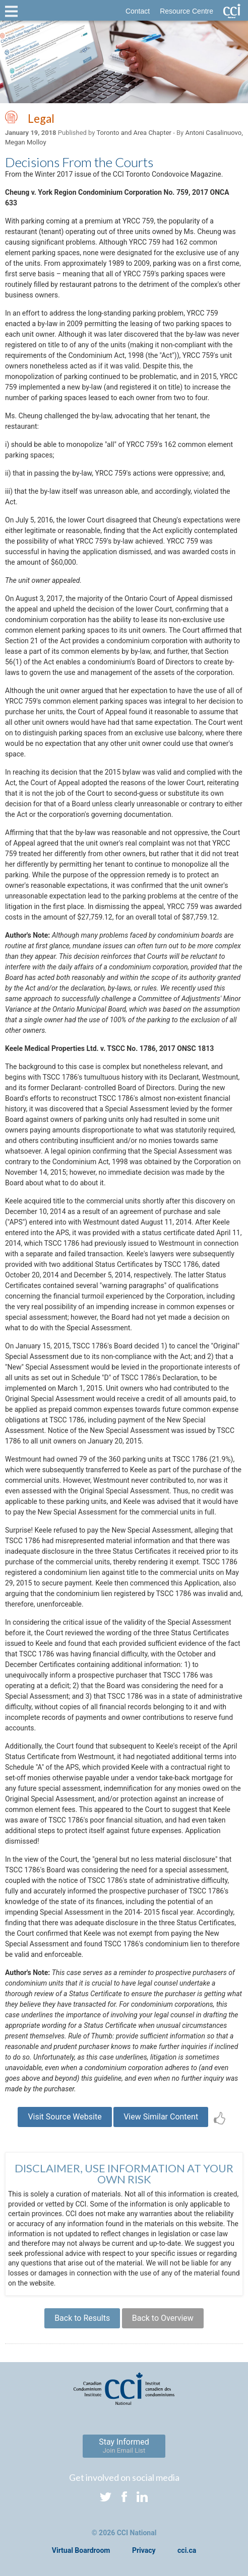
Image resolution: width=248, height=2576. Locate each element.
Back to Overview (163, 2318)
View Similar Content (160, 2117)
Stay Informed (124, 2445)
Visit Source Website (64, 2117)
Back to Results (82, 2318)
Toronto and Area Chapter (133, 132)
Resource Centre (186, 11)
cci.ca (186, 2550)
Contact (138, 11)
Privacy (144, 2550)
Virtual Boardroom (81, 2550)
